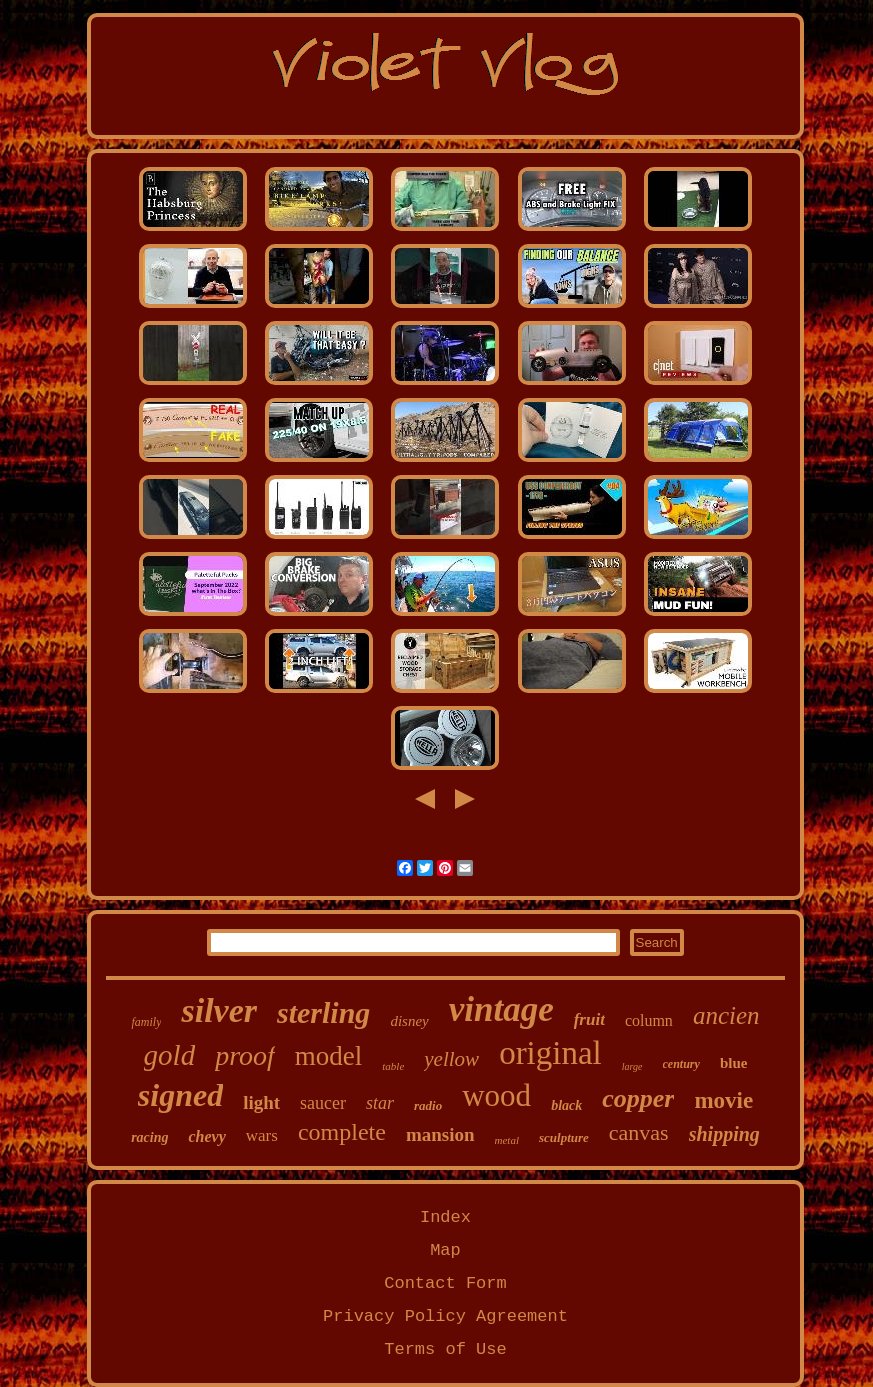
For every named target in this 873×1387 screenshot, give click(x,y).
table (393, 1066)
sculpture (564, 1137)
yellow (451, 1059)
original (550, 1053)
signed (180, 1095)
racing (149, 1137)
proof (245, 1055)
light (261, 1102)
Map (445, 1250)
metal (507, 1140)
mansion (440, 1134)
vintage (501, 1009)
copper (638, 1098)
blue (734, 1063)
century (681, 1064)
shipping (724, 1134)
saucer (323, 1103)
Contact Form (445, 1283)
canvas (639, 1132)
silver (219, 1010)
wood (496, 1095)
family (146, 1022)
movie (723, 1100)
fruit (589, 1019)
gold (170, 1055)
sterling (323, 1012)
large (632, 1066)
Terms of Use (445, 1349)
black (566, 1105)
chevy (206, 1136)
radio (428, 1105)
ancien (726, 1015)
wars (262, 1135)
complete (342, 1132)
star (380, 1103)
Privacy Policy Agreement (445, 1316)
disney (409, 1021)
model (329, 1056)
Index (445, 1217)
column (649, 1020)
